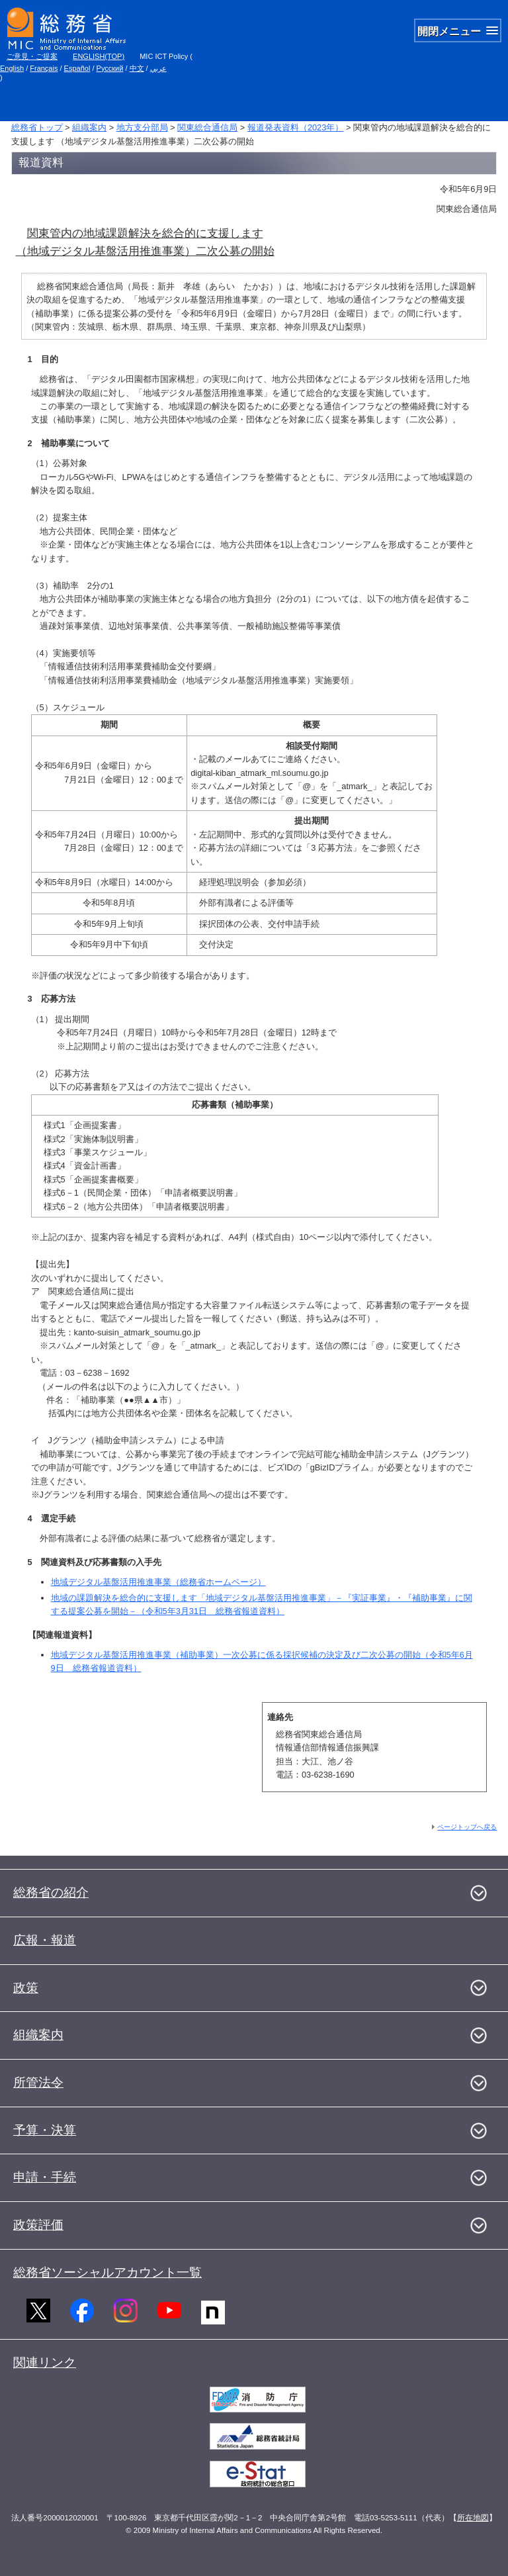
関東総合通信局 (207, 127)
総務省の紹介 (51, 1892)
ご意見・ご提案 (32, 56)
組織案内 (89, 127)
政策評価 (38, 2225)
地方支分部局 (142, 127)
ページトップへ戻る (467, 1827)
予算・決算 (44, 2130)
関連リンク (44, 2362)
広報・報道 (44, 1940)
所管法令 (38, 2082)
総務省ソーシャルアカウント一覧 (107, 2272)
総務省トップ (37, 127)
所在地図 (473, 2518)
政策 (25, 1988)
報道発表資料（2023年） (295, 127)
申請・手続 (44, 2177)
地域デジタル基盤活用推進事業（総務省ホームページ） (158, 1582)
